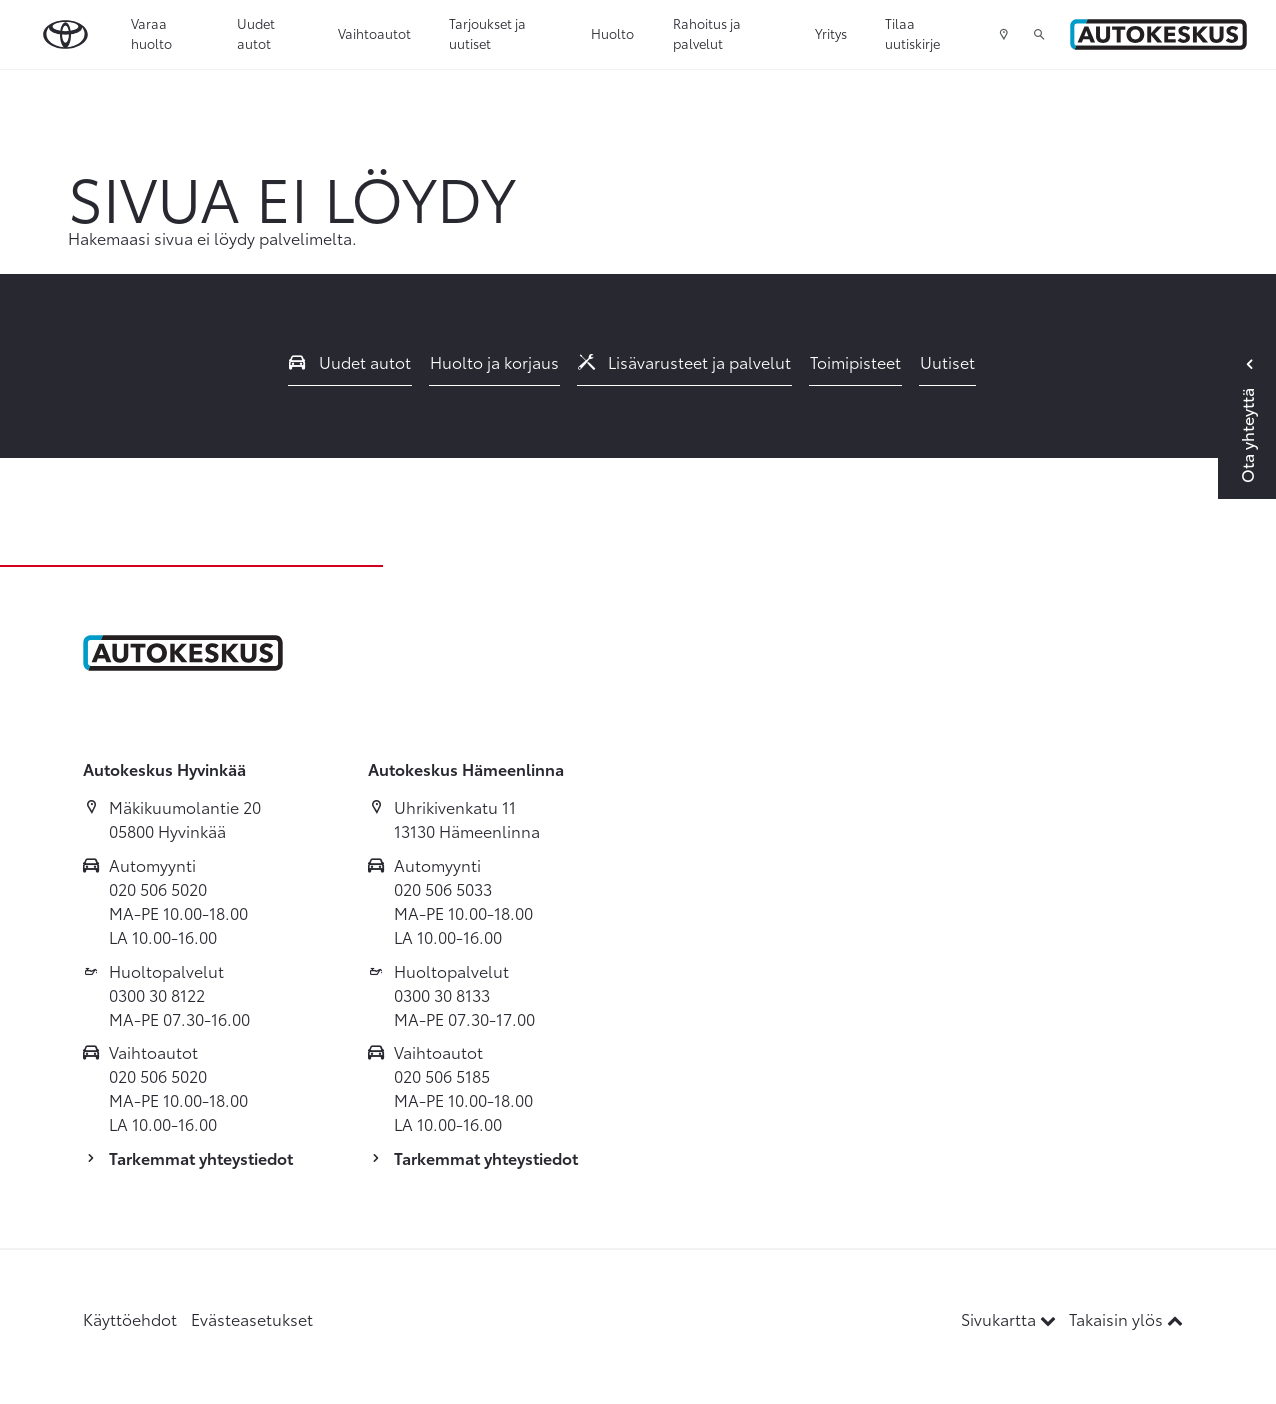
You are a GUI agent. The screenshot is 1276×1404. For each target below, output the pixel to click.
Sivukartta (1010, 1318)
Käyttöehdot (130, 1318)
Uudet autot (256, 33)
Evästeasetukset (252, 1318)
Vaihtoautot (374, 33)
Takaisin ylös (1126, 1318)
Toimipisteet (855, 361)
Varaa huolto (151, 33)
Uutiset (947, 361)
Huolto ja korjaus (494, 361)
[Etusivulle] (1158, 35)
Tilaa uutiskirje (912, 33)
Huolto (612, 33)
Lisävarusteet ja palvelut (685, 361)
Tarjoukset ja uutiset (487, 33)
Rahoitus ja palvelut (707, 33)
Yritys (831, 33)
